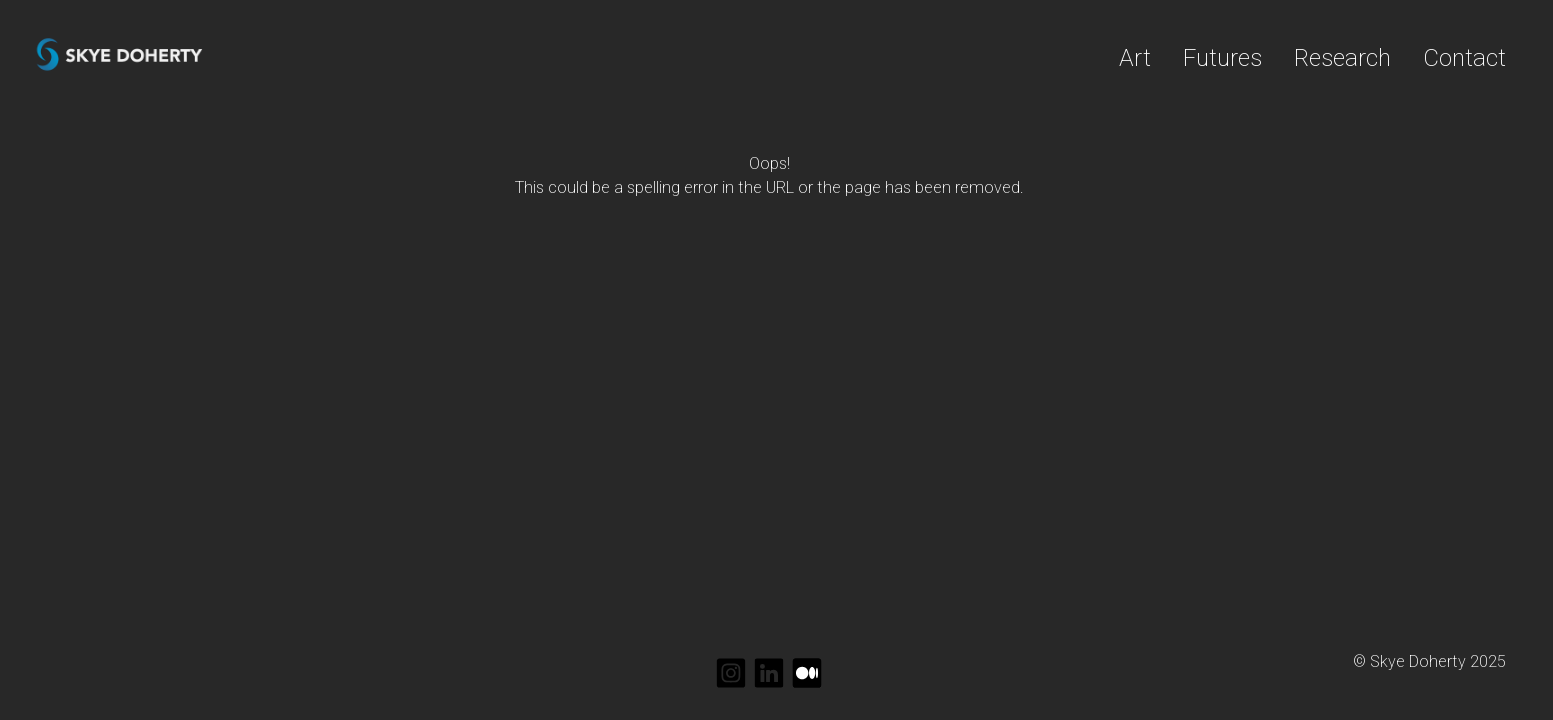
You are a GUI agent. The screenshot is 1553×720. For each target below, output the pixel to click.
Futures (1222, 58)
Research (1342, 58)
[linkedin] (769, 673)
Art (1135, 58)
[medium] (807, 673)
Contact (1464, 58)
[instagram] (731, 673)
